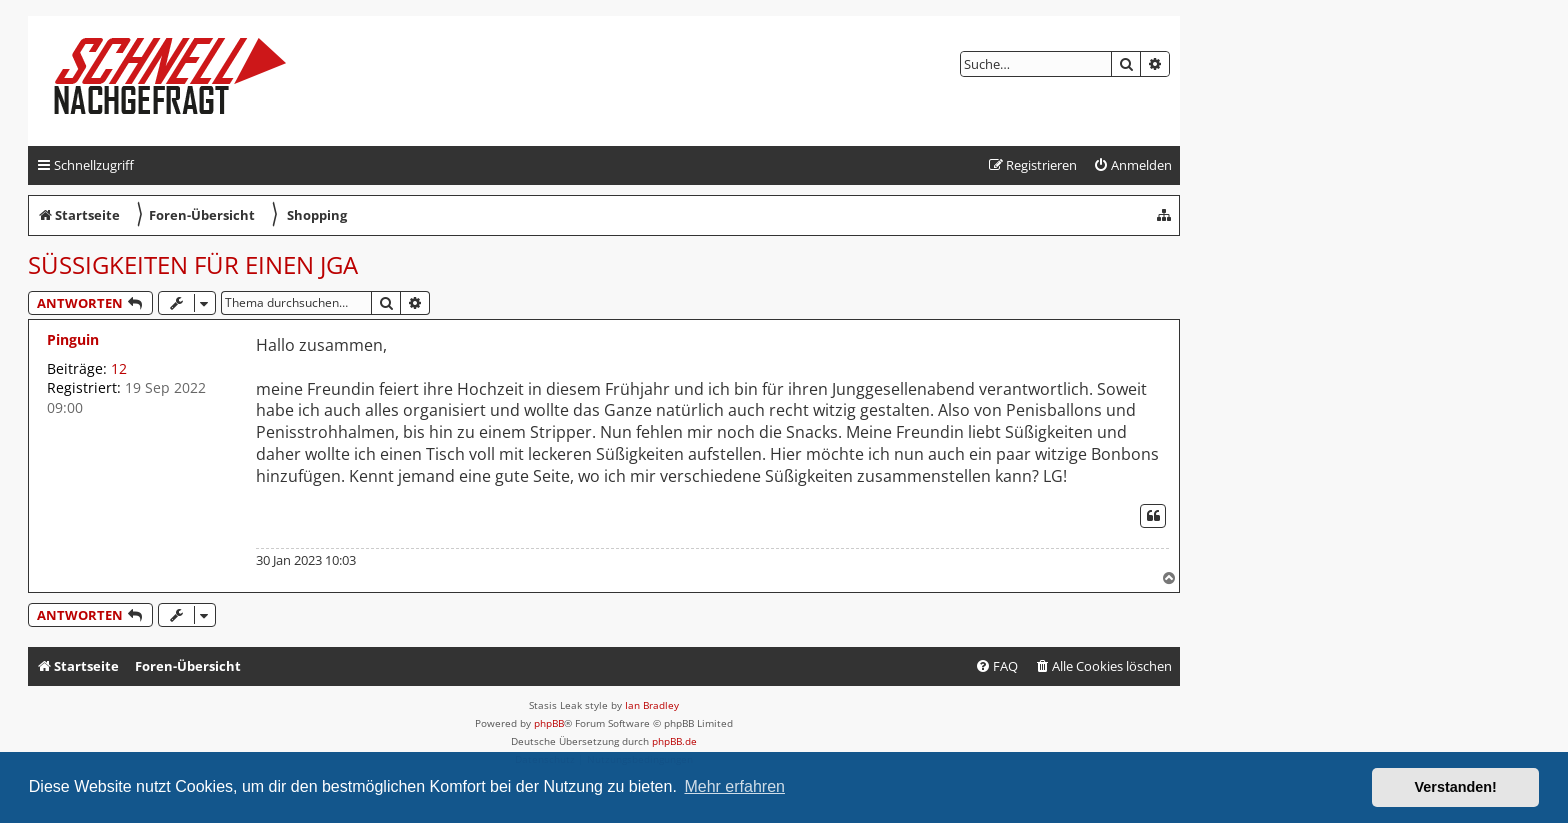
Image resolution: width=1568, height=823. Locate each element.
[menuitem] (1132, 165)
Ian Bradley (652, 705)
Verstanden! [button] (1456, 787)
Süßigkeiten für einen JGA (193, 264)
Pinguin (73, 339)
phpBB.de (674, 741)
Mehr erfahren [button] (734, 786)
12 (119, 368)
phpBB (549, 723)
